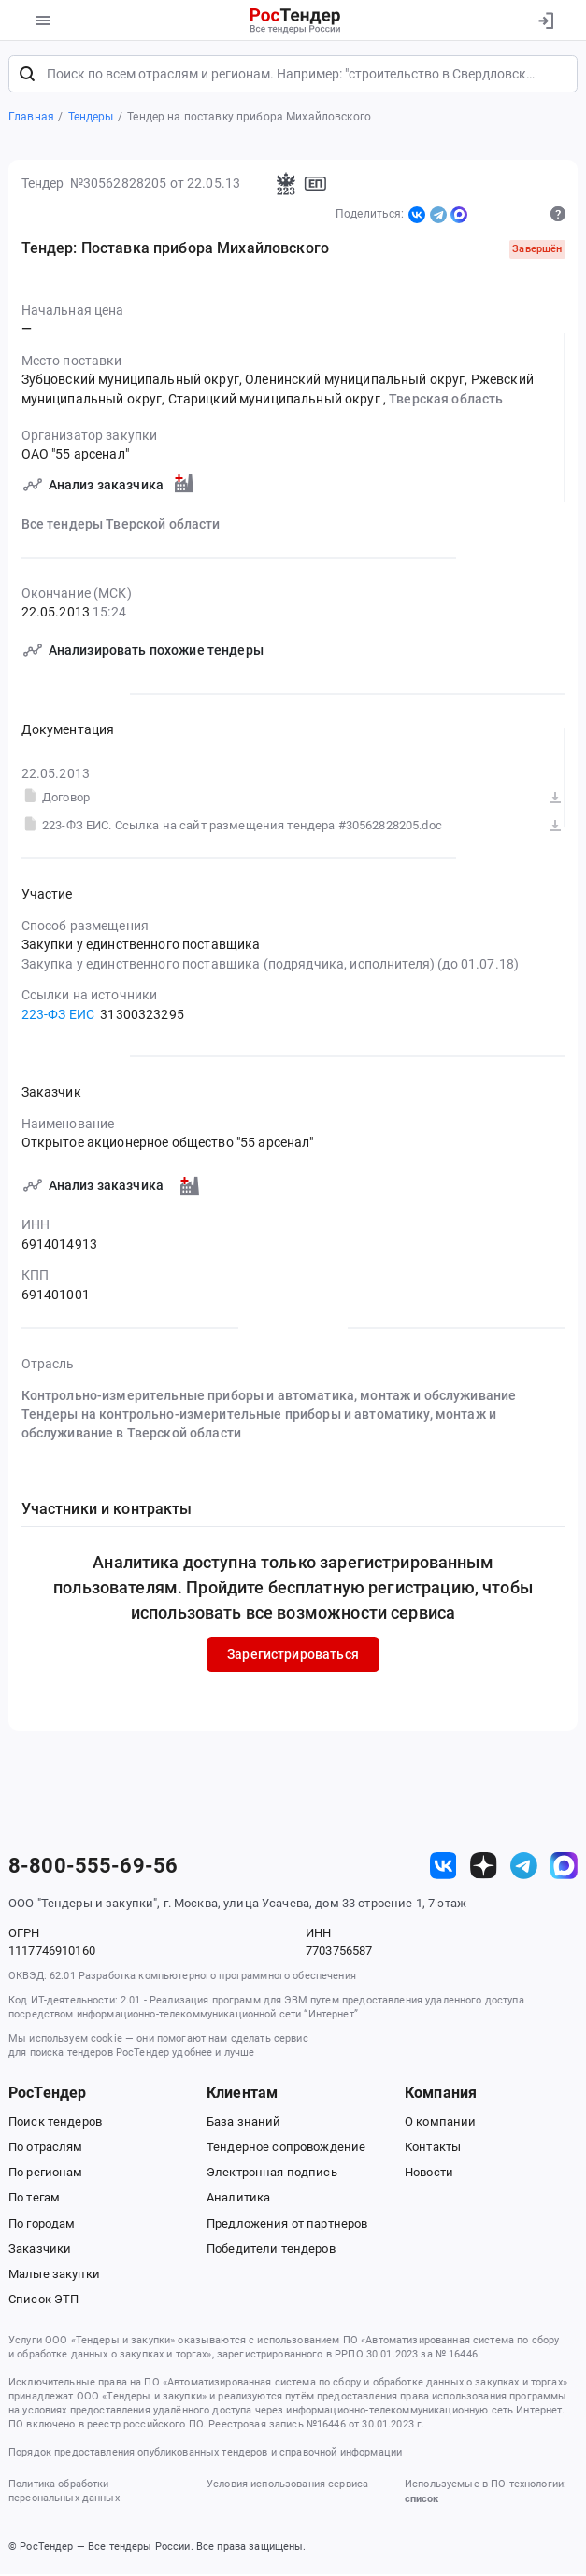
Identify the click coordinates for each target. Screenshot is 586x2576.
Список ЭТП (43, 2302)
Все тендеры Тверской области (121, 526)
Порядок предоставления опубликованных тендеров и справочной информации (205, 2455)
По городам (41, 2226)
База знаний (244, 2124)
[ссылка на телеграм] (523, 1868)
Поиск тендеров (55, 2124)
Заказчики (39, 2251)
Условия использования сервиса (287, 2486)
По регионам (45, 2175)
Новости (429, 2175)
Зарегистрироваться (293, 1656)
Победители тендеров (271, 2251)
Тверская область (446, 400)
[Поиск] (27, 76)
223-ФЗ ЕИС (57, 1016)
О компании (440, 2124)
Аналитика (238, 2200)
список (421, 2502)
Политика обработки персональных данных (64, 2493)
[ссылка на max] (564, 1868)
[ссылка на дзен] (483, 1868)
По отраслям (45, 2150)
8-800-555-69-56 (93, 1869)
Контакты (433, 2150)
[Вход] (545, 20)
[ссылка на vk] (443, 1868)
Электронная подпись (272, 2175)
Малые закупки (54, 2277)
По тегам (34, 2200)
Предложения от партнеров (287, 2226)
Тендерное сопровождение (286, 2150)
